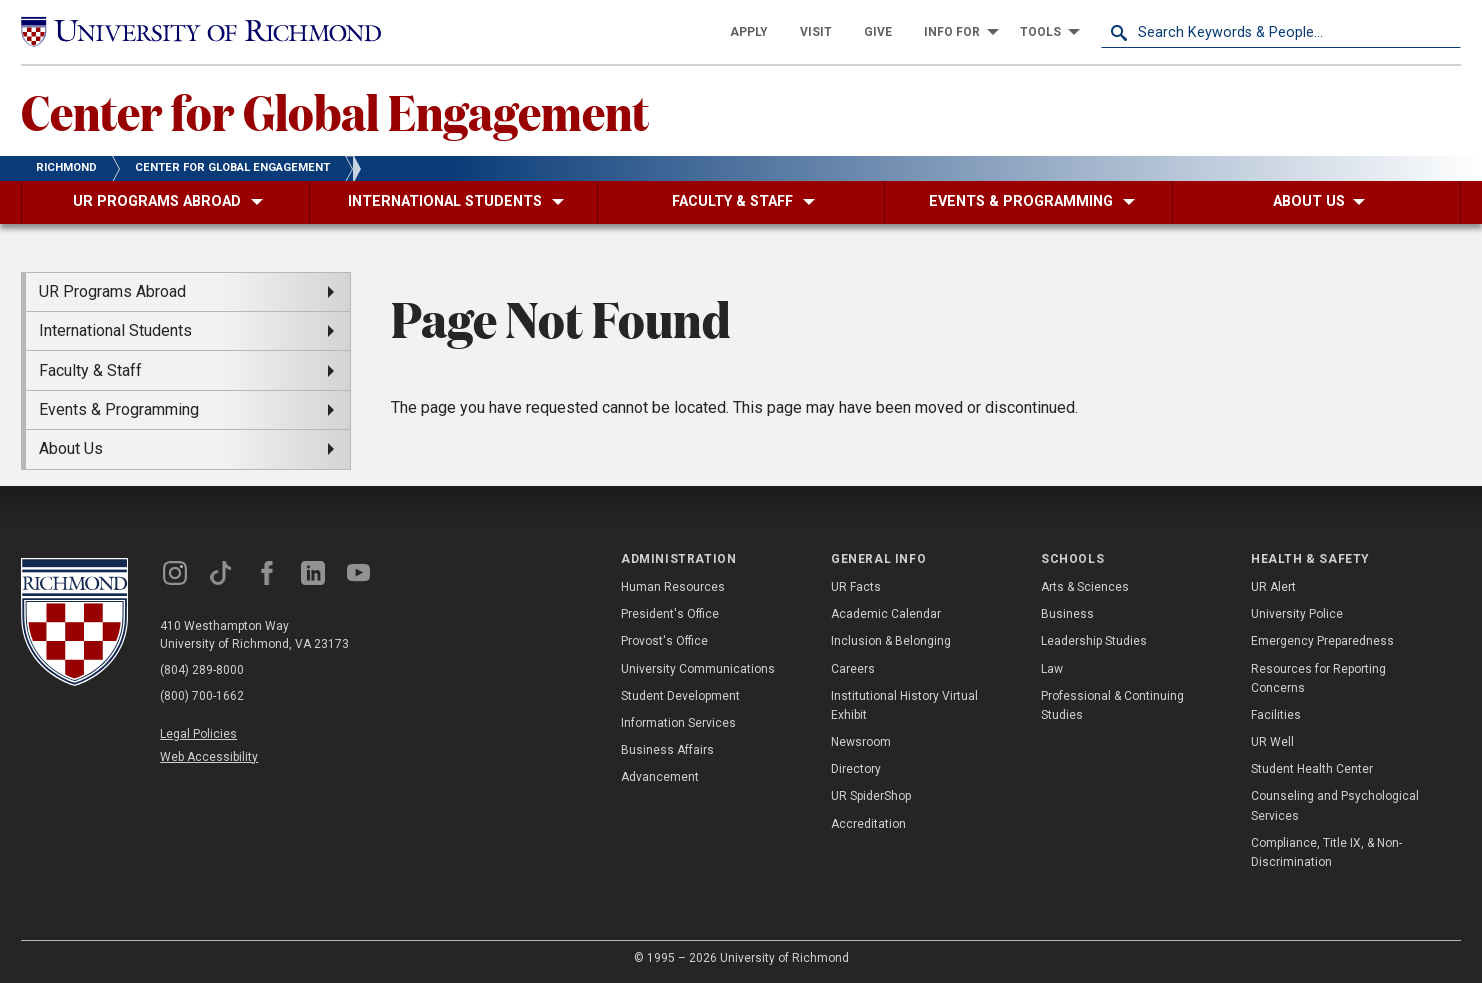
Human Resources (673, 587)
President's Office (670, 614)
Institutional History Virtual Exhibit (904, 705)
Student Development (680, 696)
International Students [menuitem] (115, 330)
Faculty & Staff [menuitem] (90, 370)
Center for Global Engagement (335, 111)
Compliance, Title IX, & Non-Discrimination (1326, 852)
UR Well (1272, 742)
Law (1052, 669)
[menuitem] (749, 32)
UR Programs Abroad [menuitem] (112, 291)
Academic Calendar (886, 614)
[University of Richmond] (201, 32)
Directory (856, 769)
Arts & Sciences (1085, 587)
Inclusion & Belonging (891, 641)
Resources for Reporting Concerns (1318, 678)
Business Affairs (667, 750)
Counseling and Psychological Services (1335, 805)
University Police (1297, 614)
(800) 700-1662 (202, 696)
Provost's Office (664, 641)
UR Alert (1273, 587)
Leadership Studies (1094, 641)
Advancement (660, 777)
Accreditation (868, 824)
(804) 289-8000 (202, 670)
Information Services (678, 723)
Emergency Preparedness (1322, 641)
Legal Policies (198, 734)
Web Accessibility (209, 757)
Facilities (1276, 715)
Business (1067, 614)
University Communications (698, 669)
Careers (853, 669)
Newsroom (861, 742)
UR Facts (856, 587)
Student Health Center (1312, 769)
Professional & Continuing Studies (1112, 705)
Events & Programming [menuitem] (119, 409)
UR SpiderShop (871, 796)
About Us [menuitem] (71, 448)
